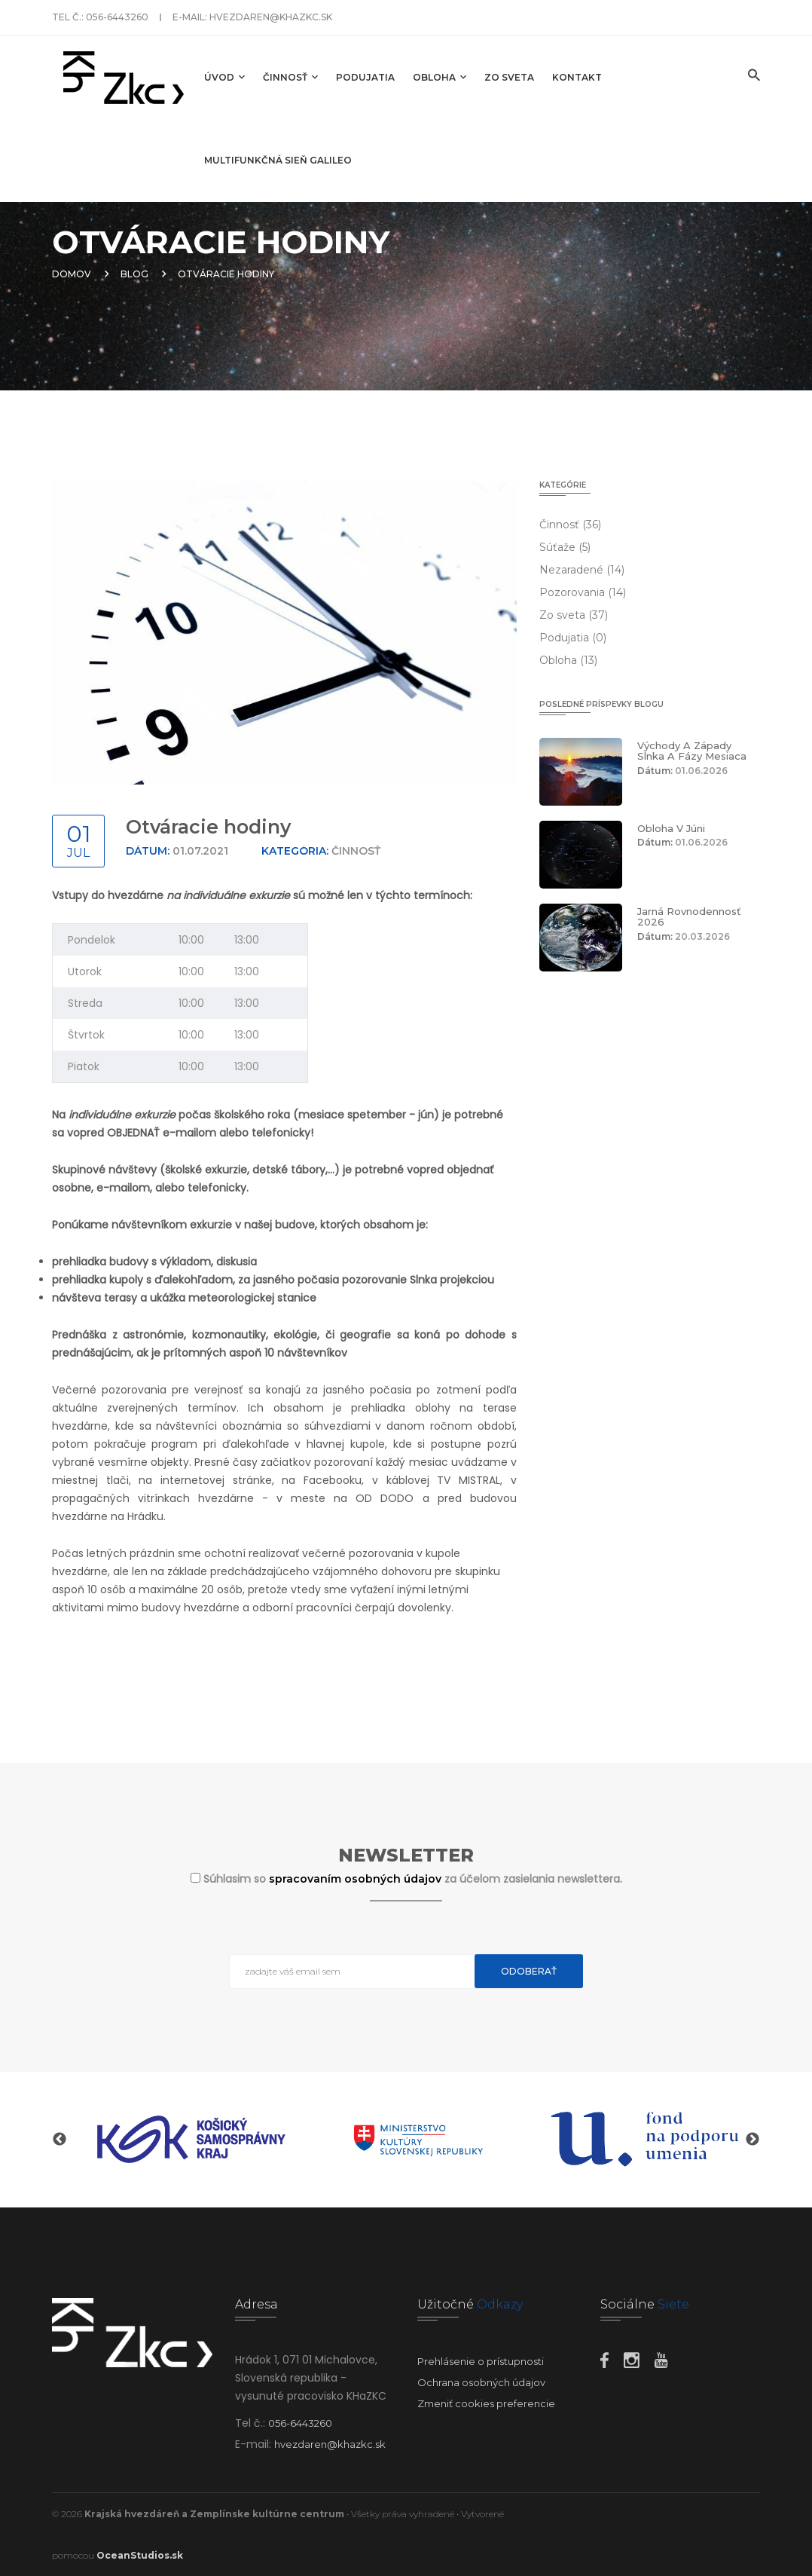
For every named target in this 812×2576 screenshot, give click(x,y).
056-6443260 (117, 17)
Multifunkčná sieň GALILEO (278, 160)
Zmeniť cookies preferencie (486, 2403)
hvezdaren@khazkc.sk (270, 17)
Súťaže (565, 547)
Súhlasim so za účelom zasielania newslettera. (412, 1878)
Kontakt (577, 77)
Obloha (439, 77)
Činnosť (290, 77)
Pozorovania (582, 592)
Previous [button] (59, 2139)
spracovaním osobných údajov (356, 1879)
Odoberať (529, 1971)
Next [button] (752, 2139)
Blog (134, 274)
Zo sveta (509, 77)
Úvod (224, 77)
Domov (71, 274)
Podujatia (365, 77)
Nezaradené (581, 570)
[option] (191, 2139)
